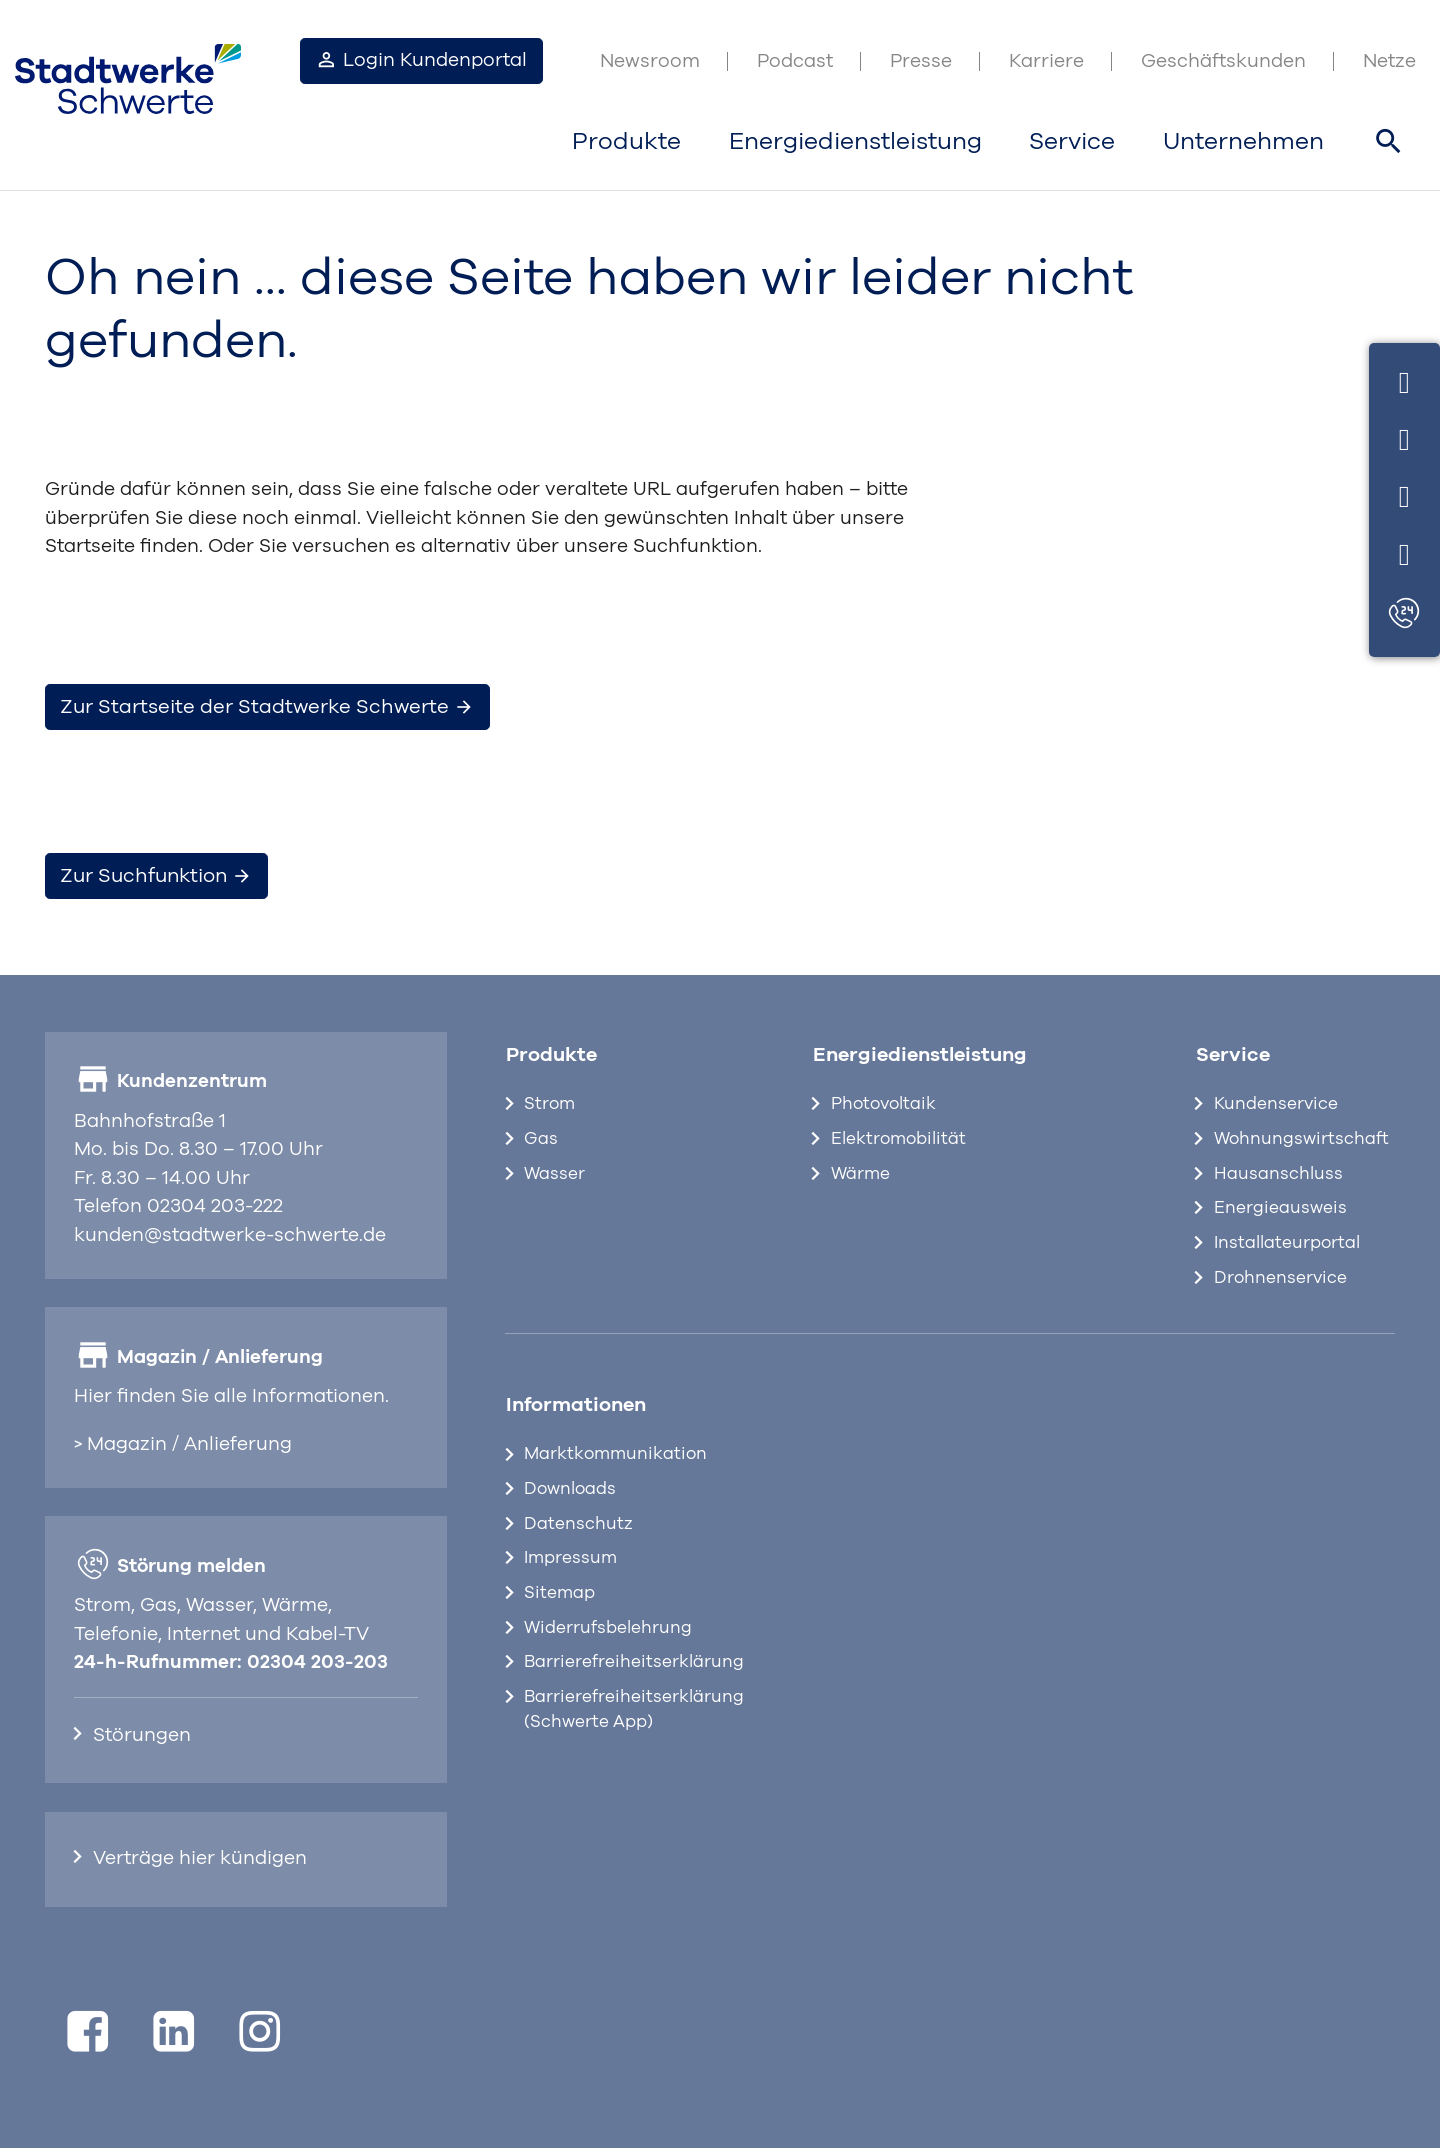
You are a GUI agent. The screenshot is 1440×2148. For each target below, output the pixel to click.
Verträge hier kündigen (200, 1858)
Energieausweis (1280, 1208)
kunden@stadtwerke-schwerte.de (230, 1235)
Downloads (570, 1489)
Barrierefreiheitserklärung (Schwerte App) (634, 1709)
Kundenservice (1276, 1104)
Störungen (142, 1735)
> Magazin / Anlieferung (183, 1444)
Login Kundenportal (421, 59)
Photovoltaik (883, 1104)
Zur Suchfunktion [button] (156, 876)
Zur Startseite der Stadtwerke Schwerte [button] (267, 707)
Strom (549, 1104)
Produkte (626, 142)
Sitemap (559, 1593)
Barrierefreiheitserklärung (634, 1662)
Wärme (860, 1174)
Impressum (570, 1558)
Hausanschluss (1278, 1174)
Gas (541, 1139)
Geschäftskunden (1223, 61)
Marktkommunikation (615, 1454)
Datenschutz (578, 1524)
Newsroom (650, 61)
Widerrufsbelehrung (608, 1628)
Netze (1389, 61)
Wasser (554, 1174)
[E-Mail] (1404, 494)
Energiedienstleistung (855, 142)
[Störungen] (1404, 614)
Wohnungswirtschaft (1301, 1139)
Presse (921, 61)
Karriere (1046, 61)
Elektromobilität (898, 1139)
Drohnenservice (1280, 1278)
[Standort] (1404, 551)
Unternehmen (1243, 142)
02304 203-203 (317, 1662)
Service (1072, 142)
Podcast (795, 61)
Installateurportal (1287, 1243)
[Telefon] (1404, 436)
